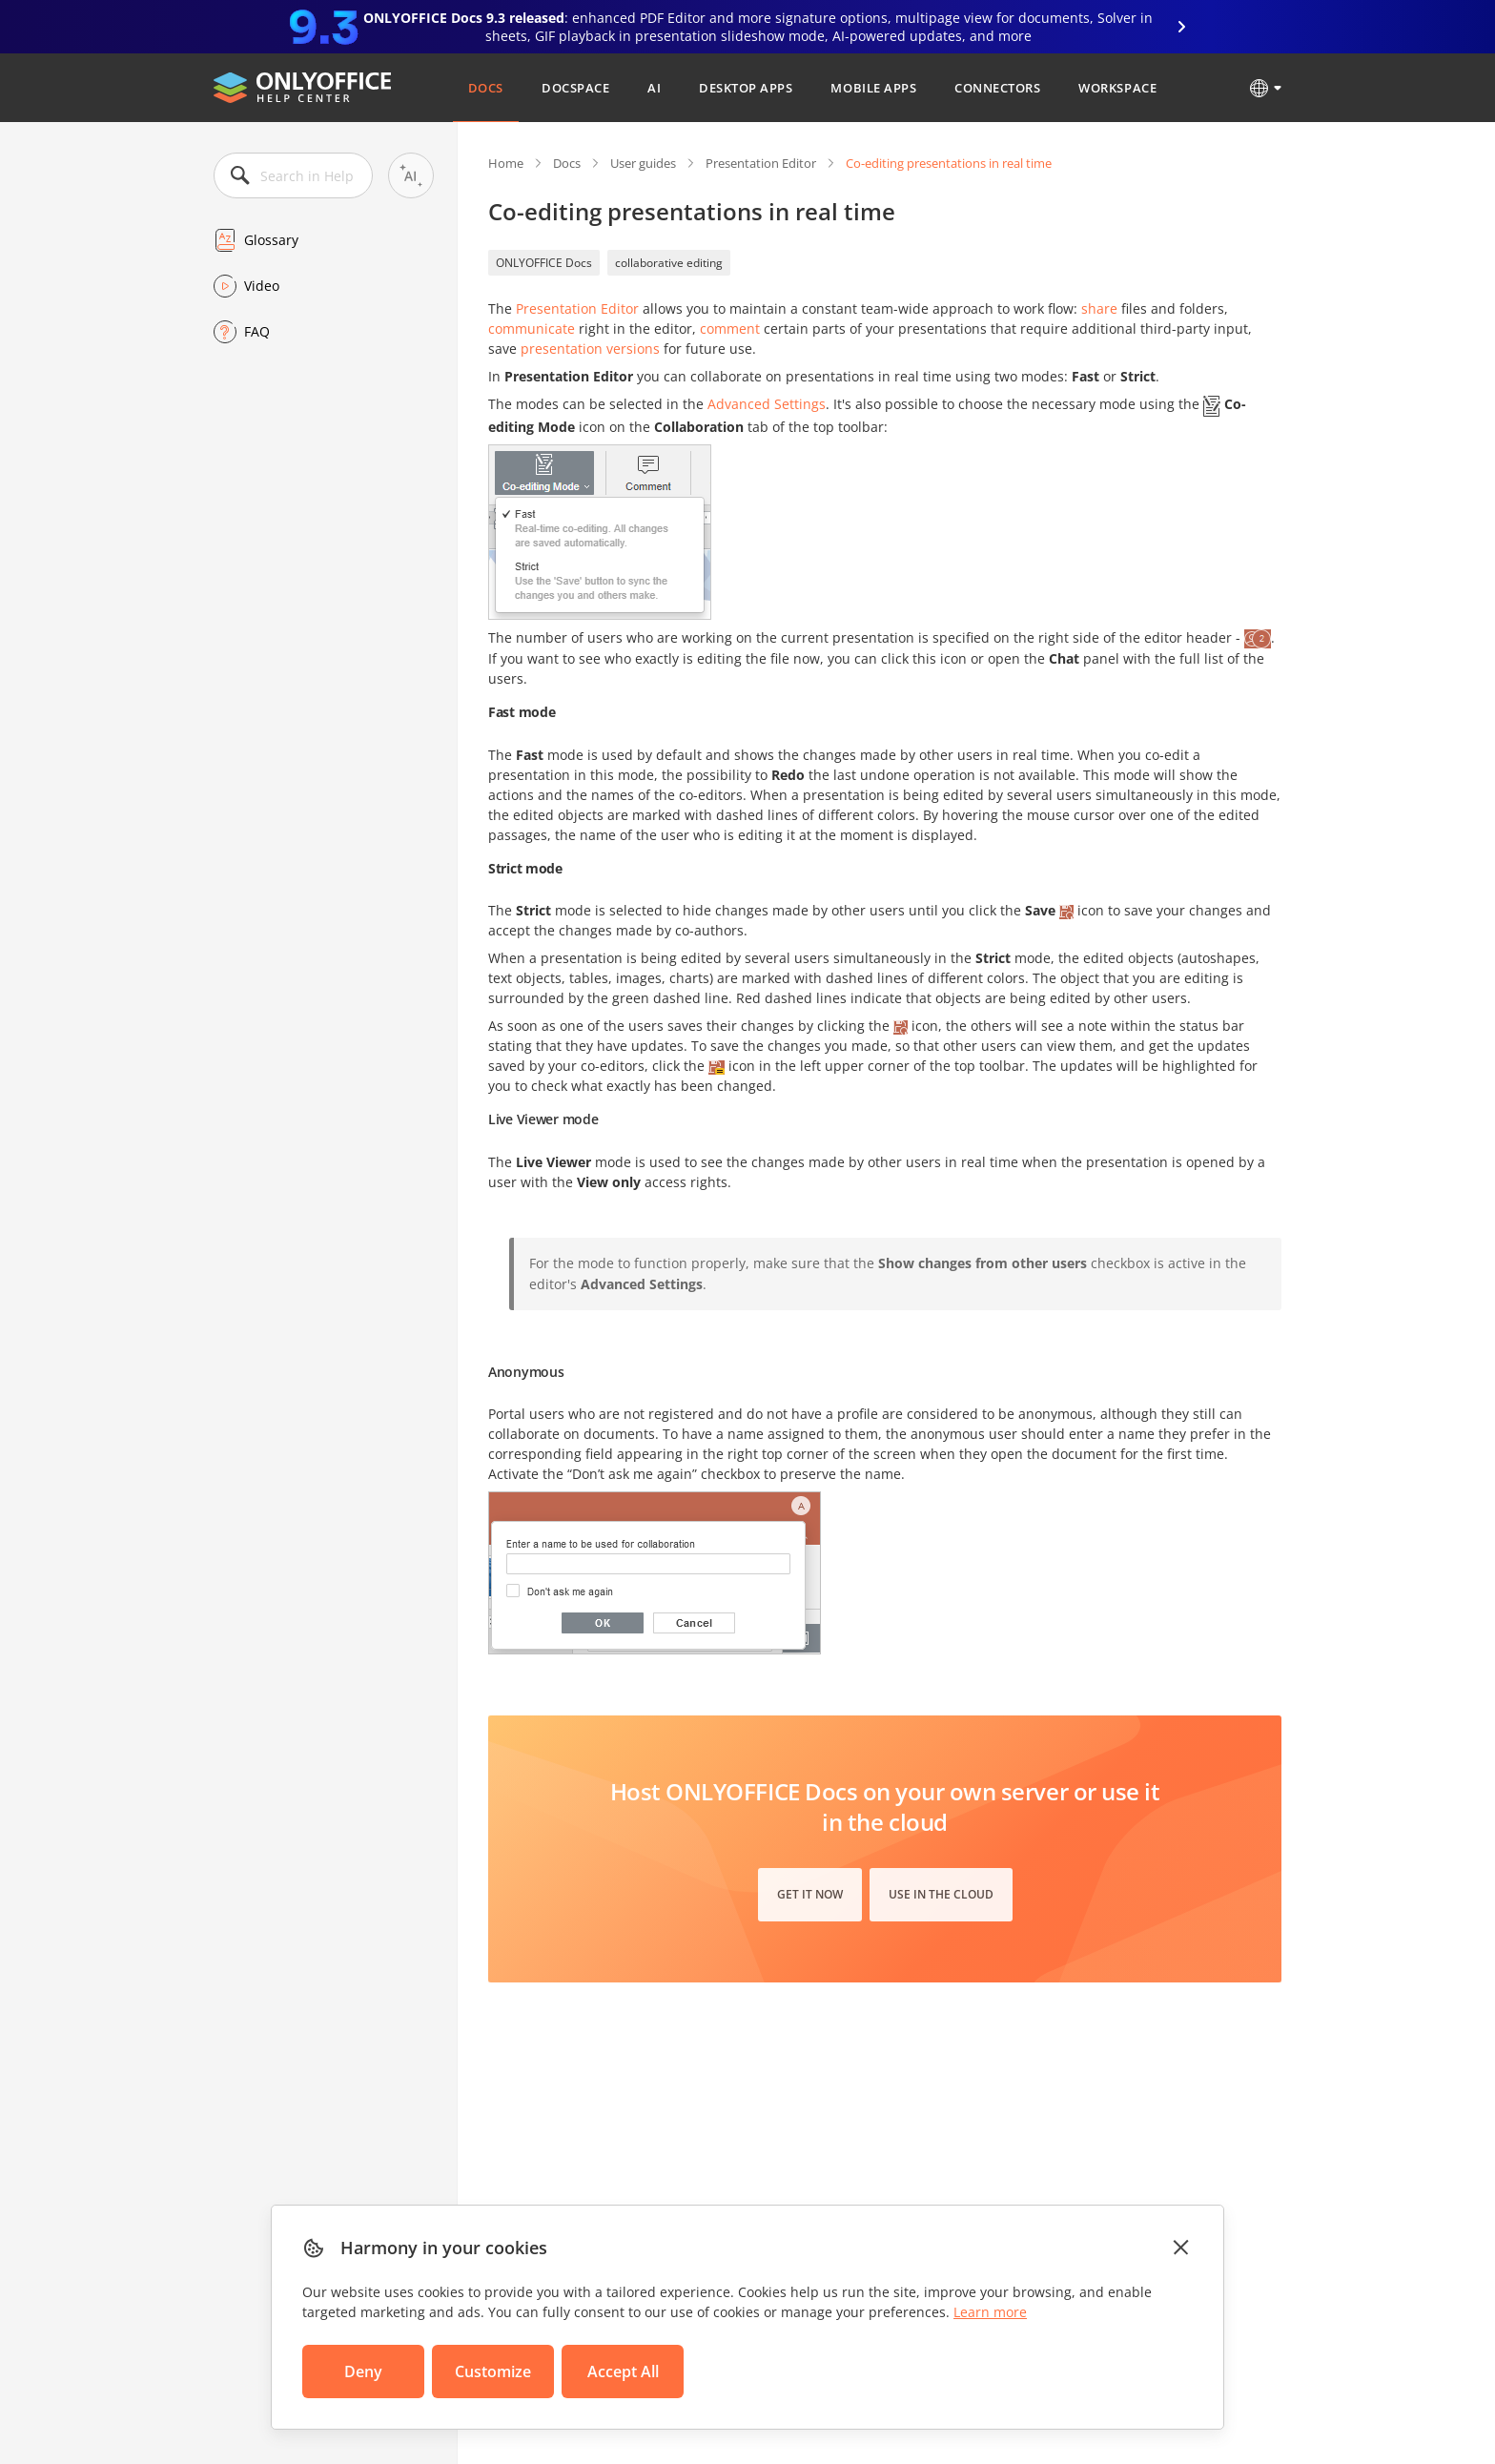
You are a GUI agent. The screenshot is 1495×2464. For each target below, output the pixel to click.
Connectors (997, 87)
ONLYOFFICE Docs (544, 263)
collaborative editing (669, 263)
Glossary (271, 240)
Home (505, 163)
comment (730, 328)
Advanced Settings (766, 404)
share (1099, 308)
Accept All (623, 2371)
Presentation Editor (761, 163)
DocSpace (575, 87)
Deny (363, 2371)
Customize (493, 2371)
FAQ (257, 331)
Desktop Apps (745, 87)
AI (654, 87)
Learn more (990, 2312)
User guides (643, 163)
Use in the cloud (941, 1894)
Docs (485, 87)
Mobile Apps (873, 87)
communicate (531, 328)
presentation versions (590, 348)
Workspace (1117, 87)
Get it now (810, 1894)
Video (261, 286)
